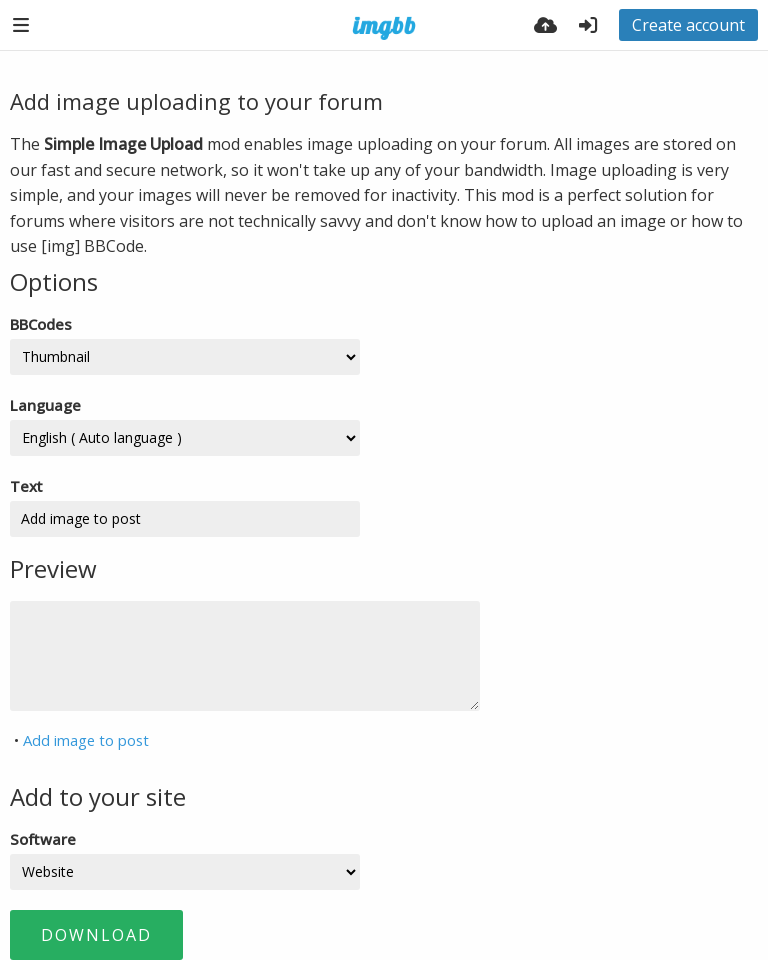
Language (45, 405)
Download (96, 935)
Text (26, 486)
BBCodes (41, 324)
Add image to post (86, 740)
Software (43, 839)
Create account (688, 25)
